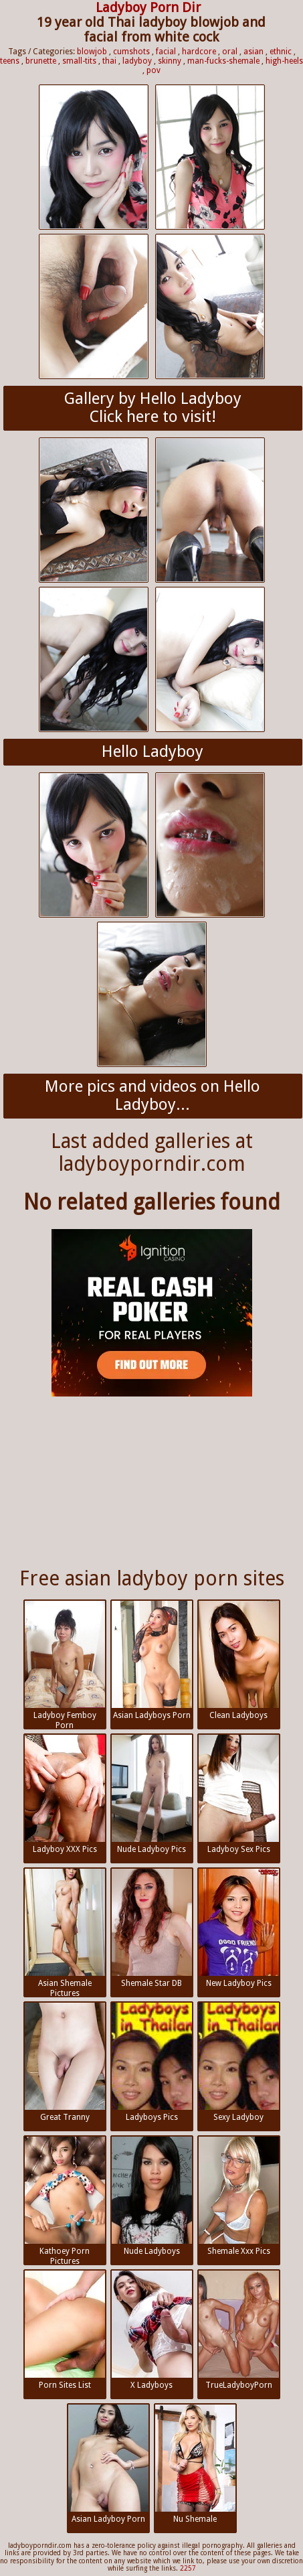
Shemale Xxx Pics (239, 2196)
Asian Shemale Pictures (65, 1933)
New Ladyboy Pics (239, 1928)
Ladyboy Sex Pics (239, 1794)
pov (153, 70)
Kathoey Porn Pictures (65, 2201)
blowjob (92, 51)
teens (9, 61)
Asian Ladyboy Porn (108, 2464)
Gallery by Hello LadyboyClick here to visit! (152, 408)
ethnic (281, 51)
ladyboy (137, 61)
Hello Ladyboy (152, 751)
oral (229, 51)
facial (166, 51)
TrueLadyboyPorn (239, 2330)
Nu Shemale (195, 2464)
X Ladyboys (152, 2330)
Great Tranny (65, 2062)
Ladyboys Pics (152, 2062)
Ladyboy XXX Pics (65, 1794)
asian (253, 51)
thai (109, 61)
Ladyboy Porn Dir (148, 7)
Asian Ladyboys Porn (152, 1660)
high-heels (284, 61)
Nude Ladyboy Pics (152, 1794)
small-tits (79, 61)
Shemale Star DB (152, 1928)
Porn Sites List (65, 2330)
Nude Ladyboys (152, 2196)
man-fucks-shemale (223, 61)
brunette (40, 61)
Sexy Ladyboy (239, 2062)
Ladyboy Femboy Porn (65, 1665)
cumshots (131, 51)
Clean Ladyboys (239, 1660)
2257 (188, 2568)
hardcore (199, 51)
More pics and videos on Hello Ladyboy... (152, 1096)
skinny (169, 61)
